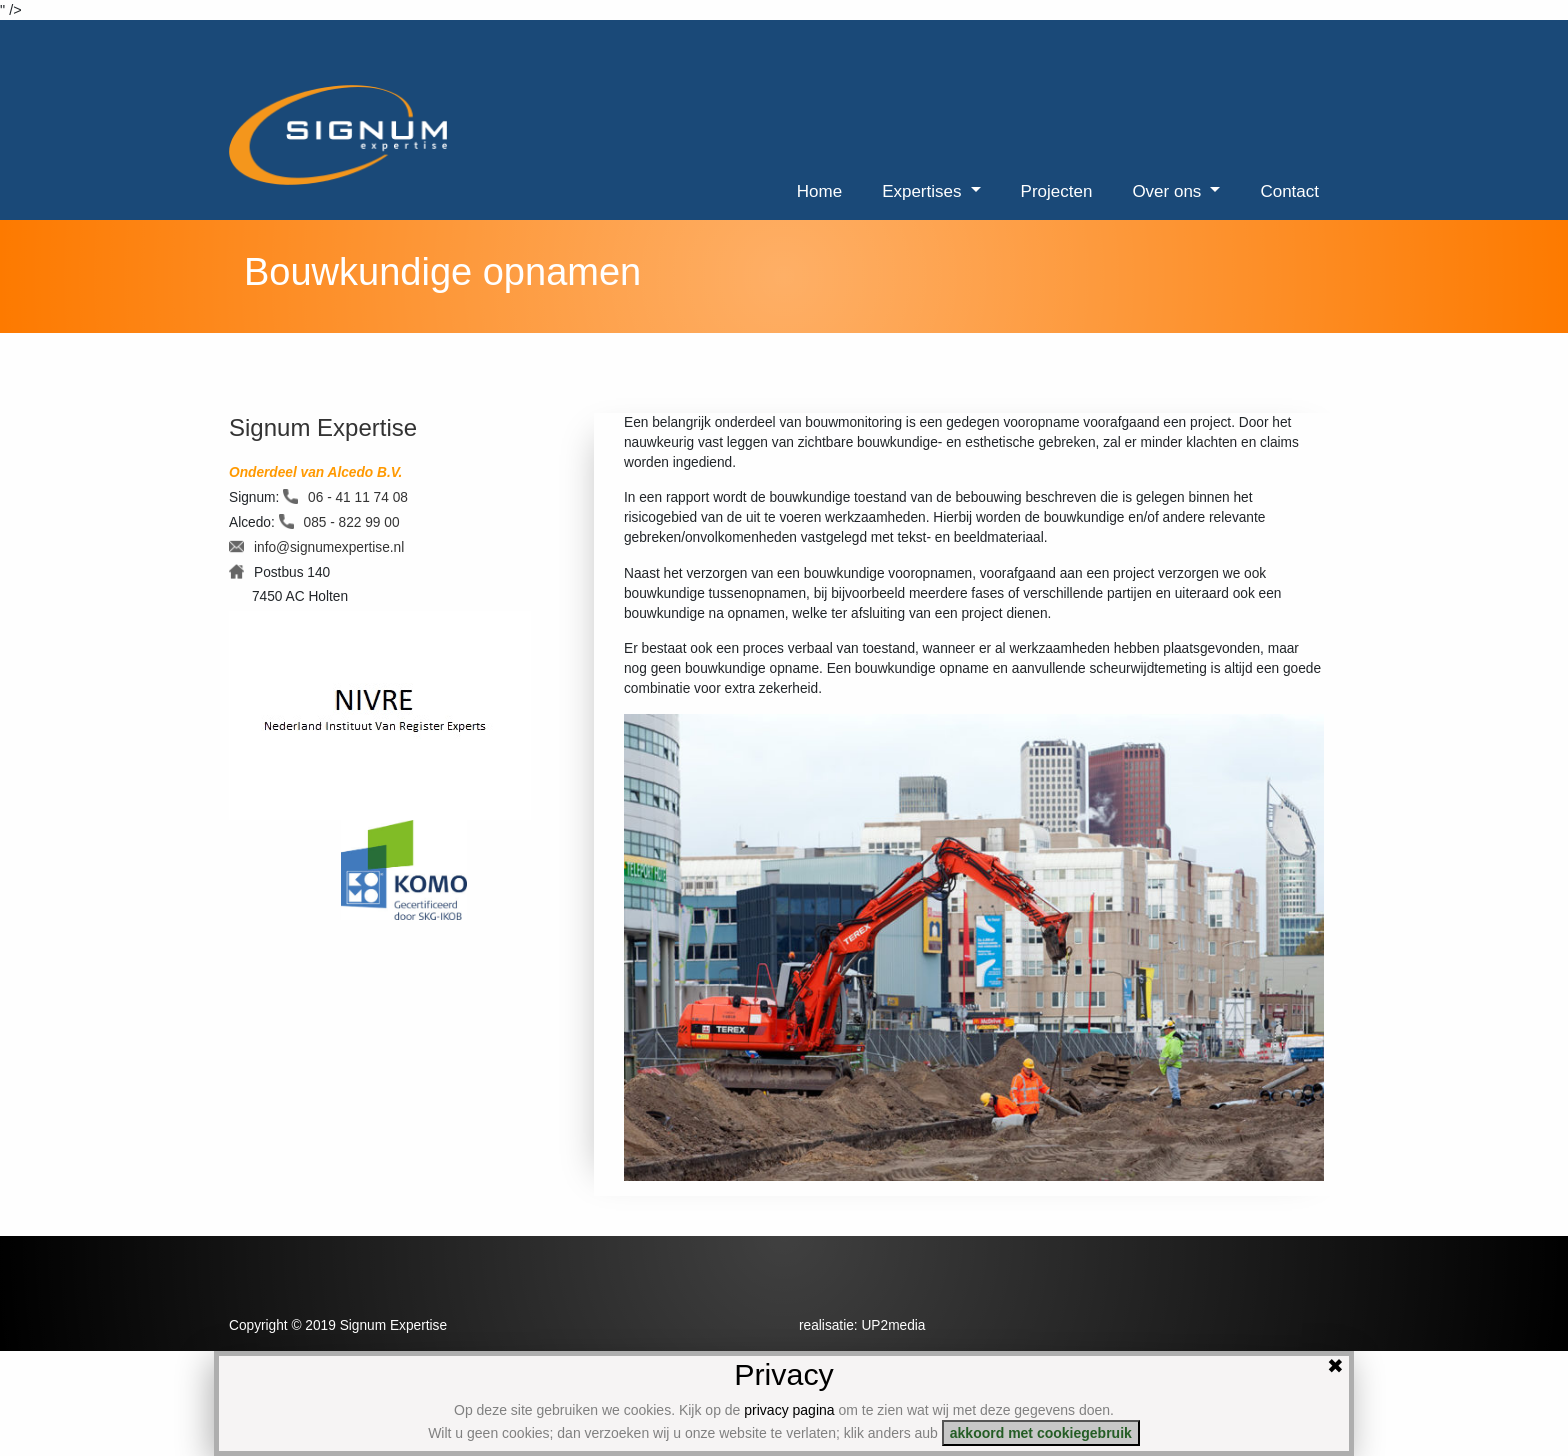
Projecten (1057, 191)
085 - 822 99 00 (352, 522)
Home (819, 191)
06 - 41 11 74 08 (358, 497)
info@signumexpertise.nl (329, 547)
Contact (1289, 191)
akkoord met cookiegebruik (1041, 1433)
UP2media (893, 1325)
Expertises (924, 191)
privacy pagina (789, 1410)
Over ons (1169, 191)
